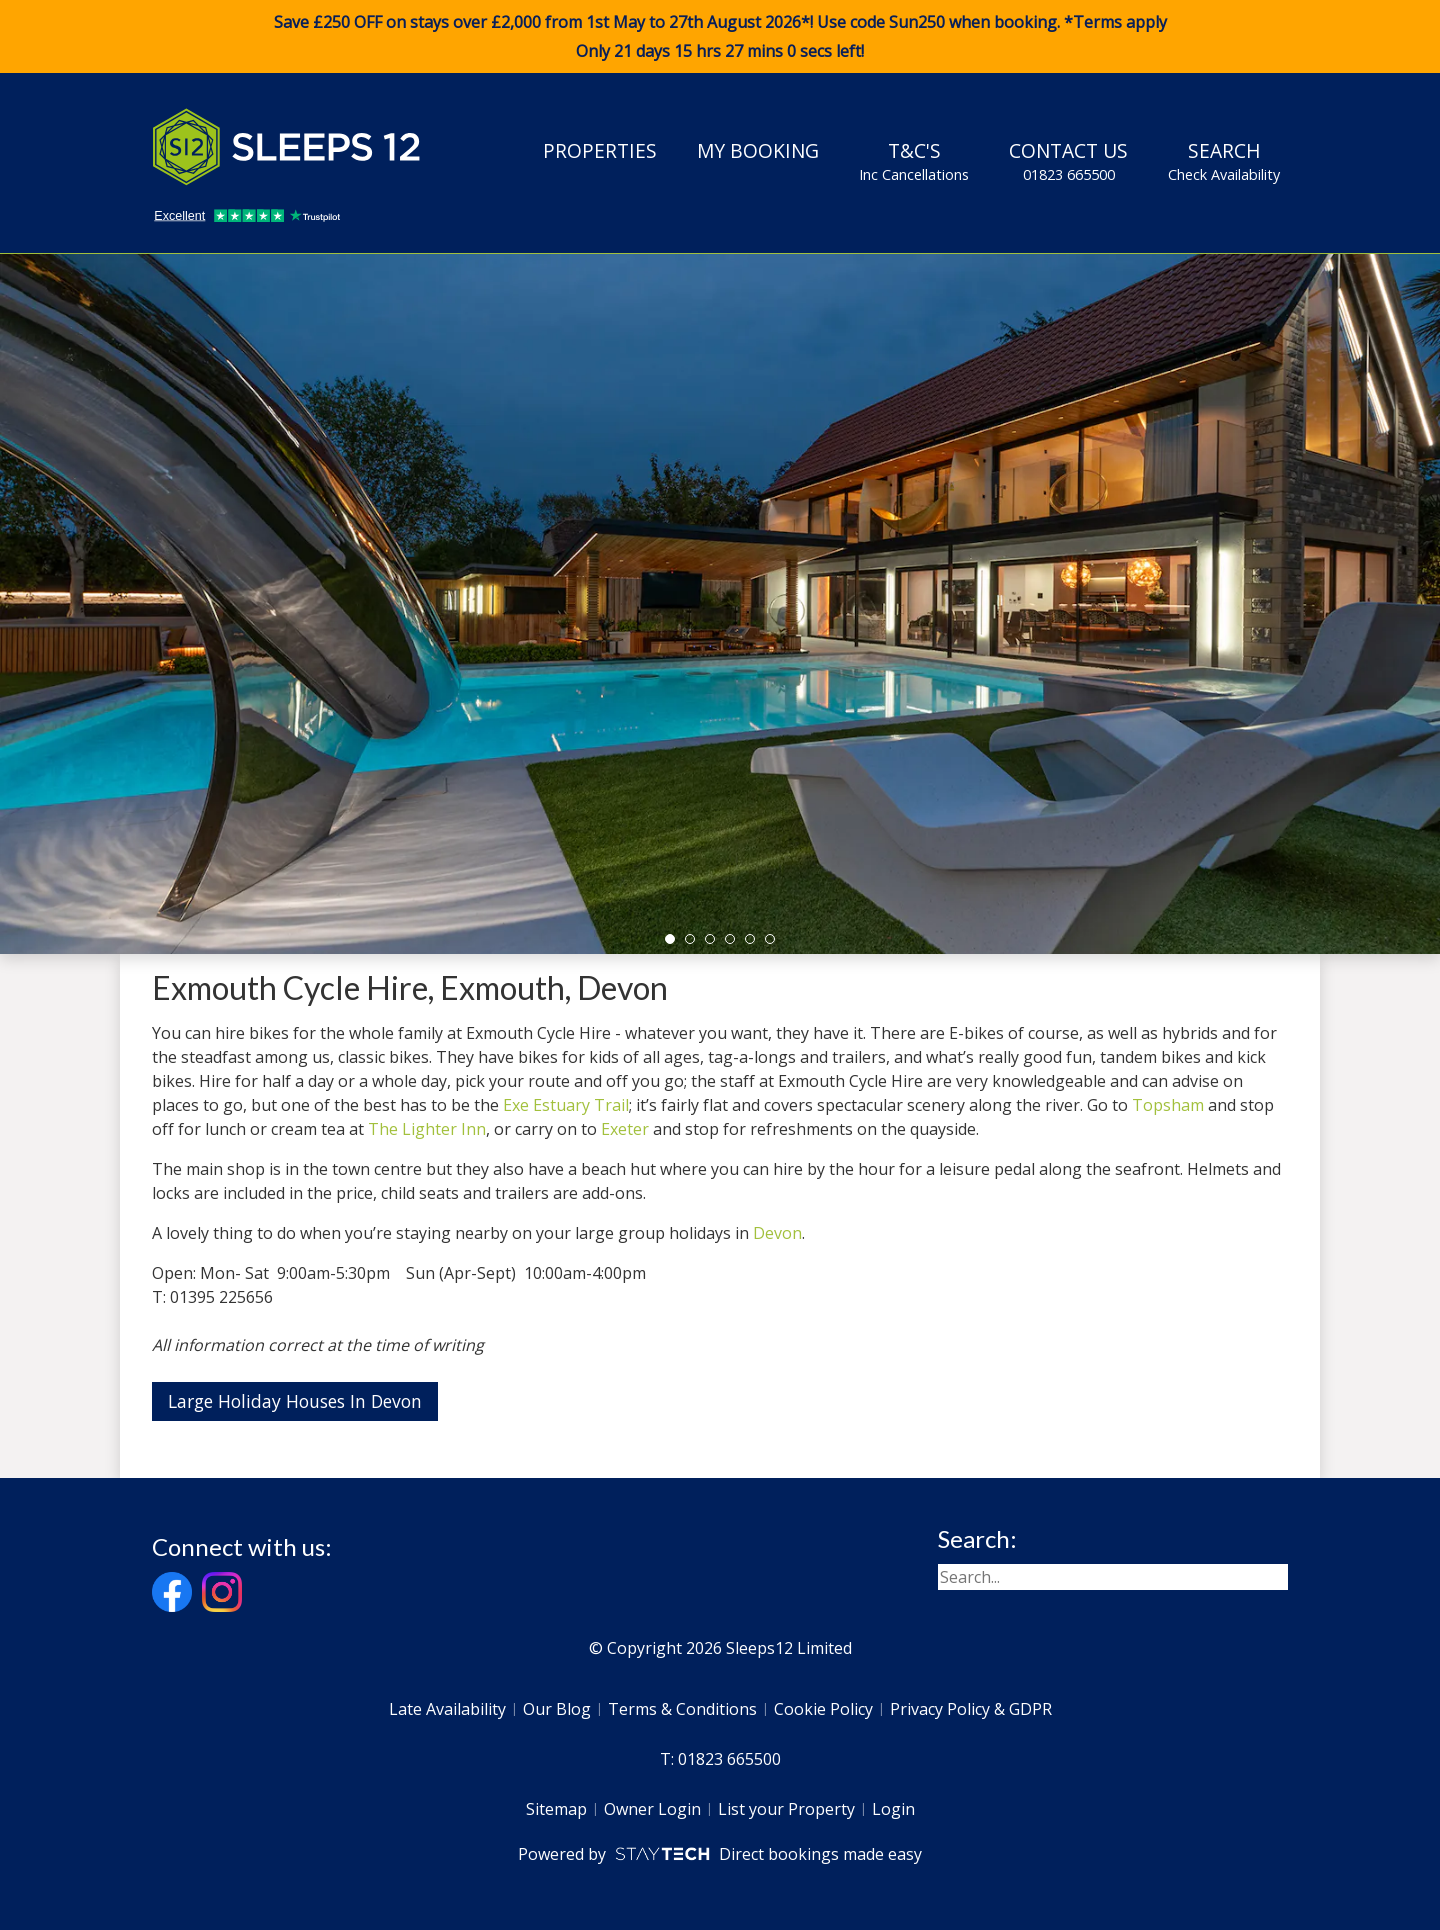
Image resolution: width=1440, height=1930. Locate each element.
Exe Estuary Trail (566, 1105)
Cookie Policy (823, 1709)
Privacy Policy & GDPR (971, 1709)
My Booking (758, 150)
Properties (600, 150)
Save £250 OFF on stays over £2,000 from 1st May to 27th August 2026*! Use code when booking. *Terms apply (720, 37)
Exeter (625, 1129)
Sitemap (556, 1809)
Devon (777, 1233)
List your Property (786, 1809)
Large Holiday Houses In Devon (295, 1401)
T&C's (914, 161)
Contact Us (1068, 161)
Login (893, 1809)
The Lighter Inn (427, 1129)
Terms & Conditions (682, 1709)
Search (1224, 161)
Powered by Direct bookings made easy (719, 1854)
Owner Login (652, 1809)
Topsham (1168, 1105)
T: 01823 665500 (720, 1759)
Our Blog (557, 1709)
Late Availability (447, 1709)
